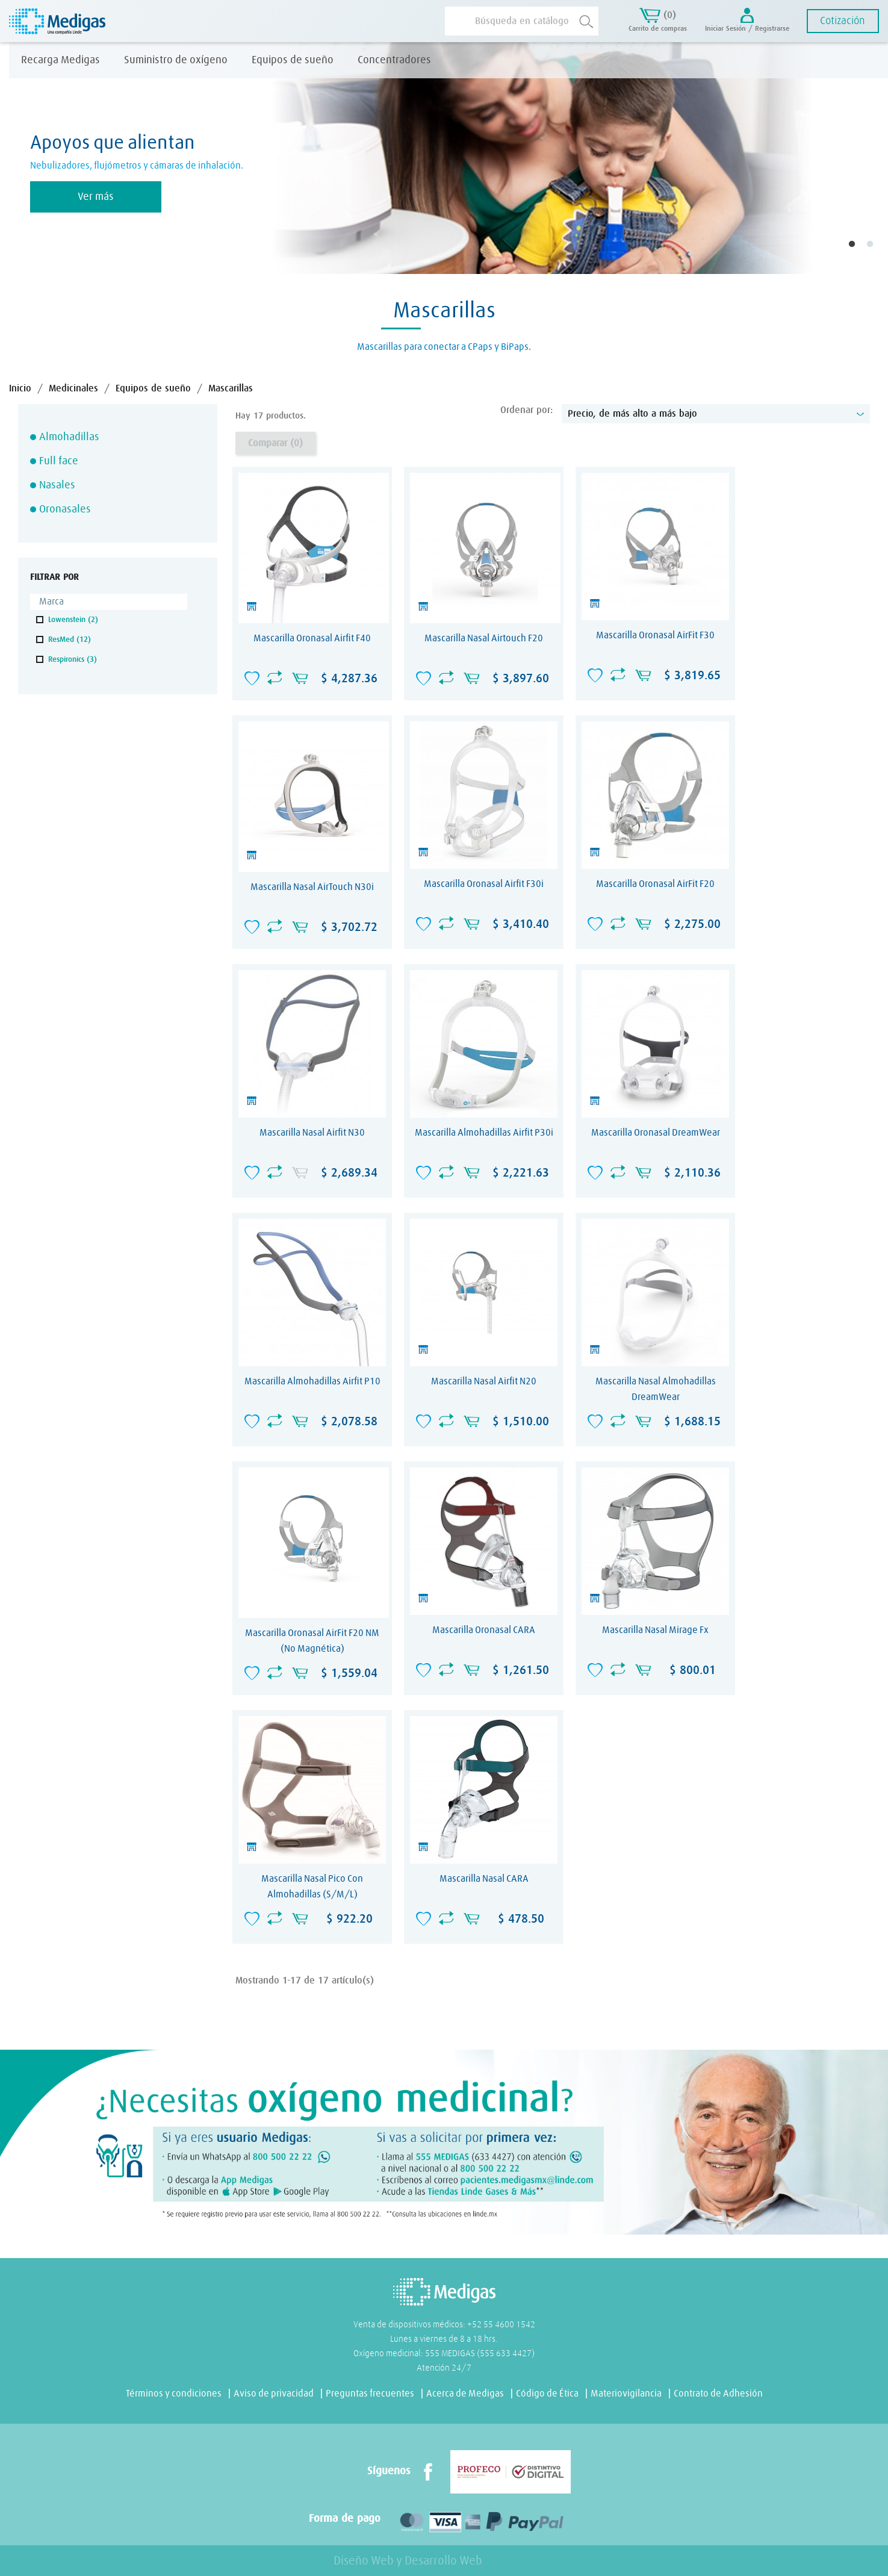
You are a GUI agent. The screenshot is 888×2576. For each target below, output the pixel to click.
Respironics (72, 660)
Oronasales (65, 509)
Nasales (57, 485)
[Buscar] (521, 21)
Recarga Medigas (60, 60)
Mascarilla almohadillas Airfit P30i (484, 1132)
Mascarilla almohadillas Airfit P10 (312, 1381)
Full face (58, 461)
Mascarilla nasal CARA (484, 1879)
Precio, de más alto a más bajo (716, 413)
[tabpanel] (444, 158)
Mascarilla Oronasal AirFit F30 (655, 635)
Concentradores (394, 60)
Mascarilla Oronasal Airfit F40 (312, 638)
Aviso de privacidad (274, 2393)
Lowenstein (73, 620)
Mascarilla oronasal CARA (483, 1630)
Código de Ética (547, 2393)
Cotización (842, 21)
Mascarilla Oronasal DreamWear (655, 1132)
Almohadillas (69, 437)
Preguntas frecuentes (370, 2393)
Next (867, 158)
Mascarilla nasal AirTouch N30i (312, 887)
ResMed (69, 640)
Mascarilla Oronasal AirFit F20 (655, 884)
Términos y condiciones (174, 2393)
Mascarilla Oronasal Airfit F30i (484, 884)
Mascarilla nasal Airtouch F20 (483, 638)
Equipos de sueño (293, 60)
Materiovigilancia (626, 2393)
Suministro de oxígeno (176, 60)
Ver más (96, 196)
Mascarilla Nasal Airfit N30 (312, 1132)
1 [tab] (860, 252)
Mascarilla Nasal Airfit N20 (483, 1381)
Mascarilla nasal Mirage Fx (655, 1630)
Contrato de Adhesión (718, 2393)
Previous (18, 158)
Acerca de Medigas (465, 2393)
